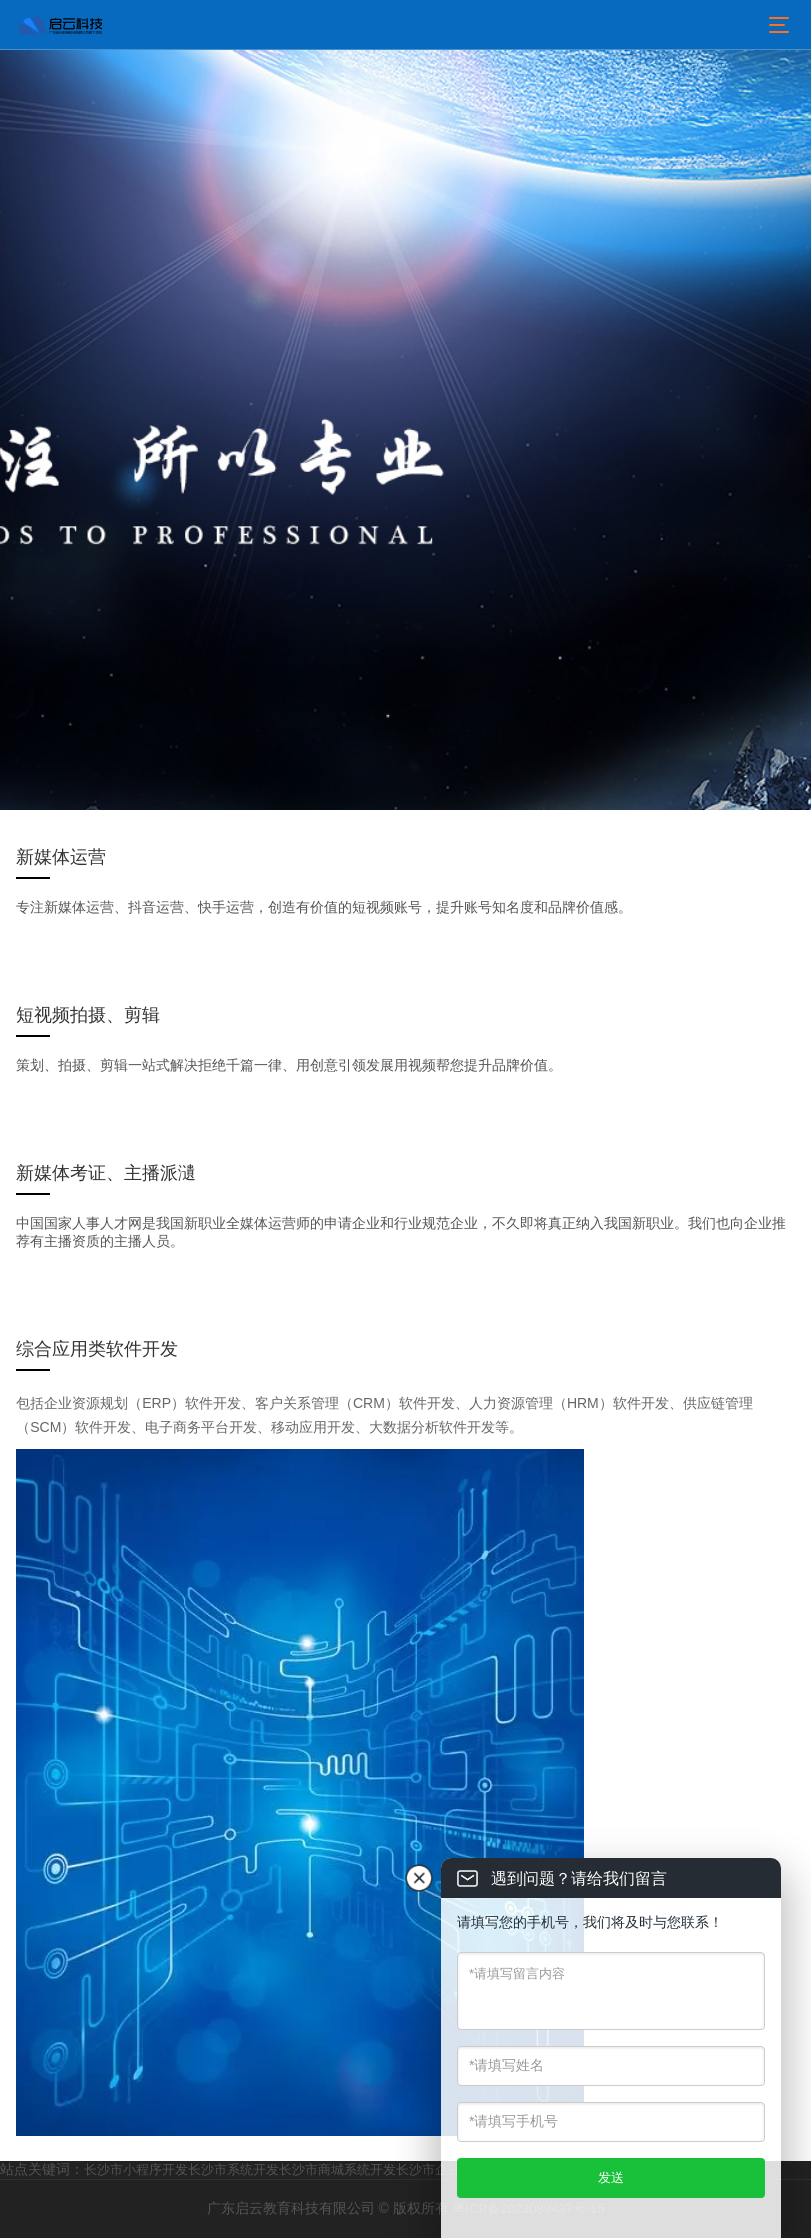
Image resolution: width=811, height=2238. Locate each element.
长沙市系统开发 (233, 2169)
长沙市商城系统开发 (337, 2169)
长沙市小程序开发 (136, 2169)
